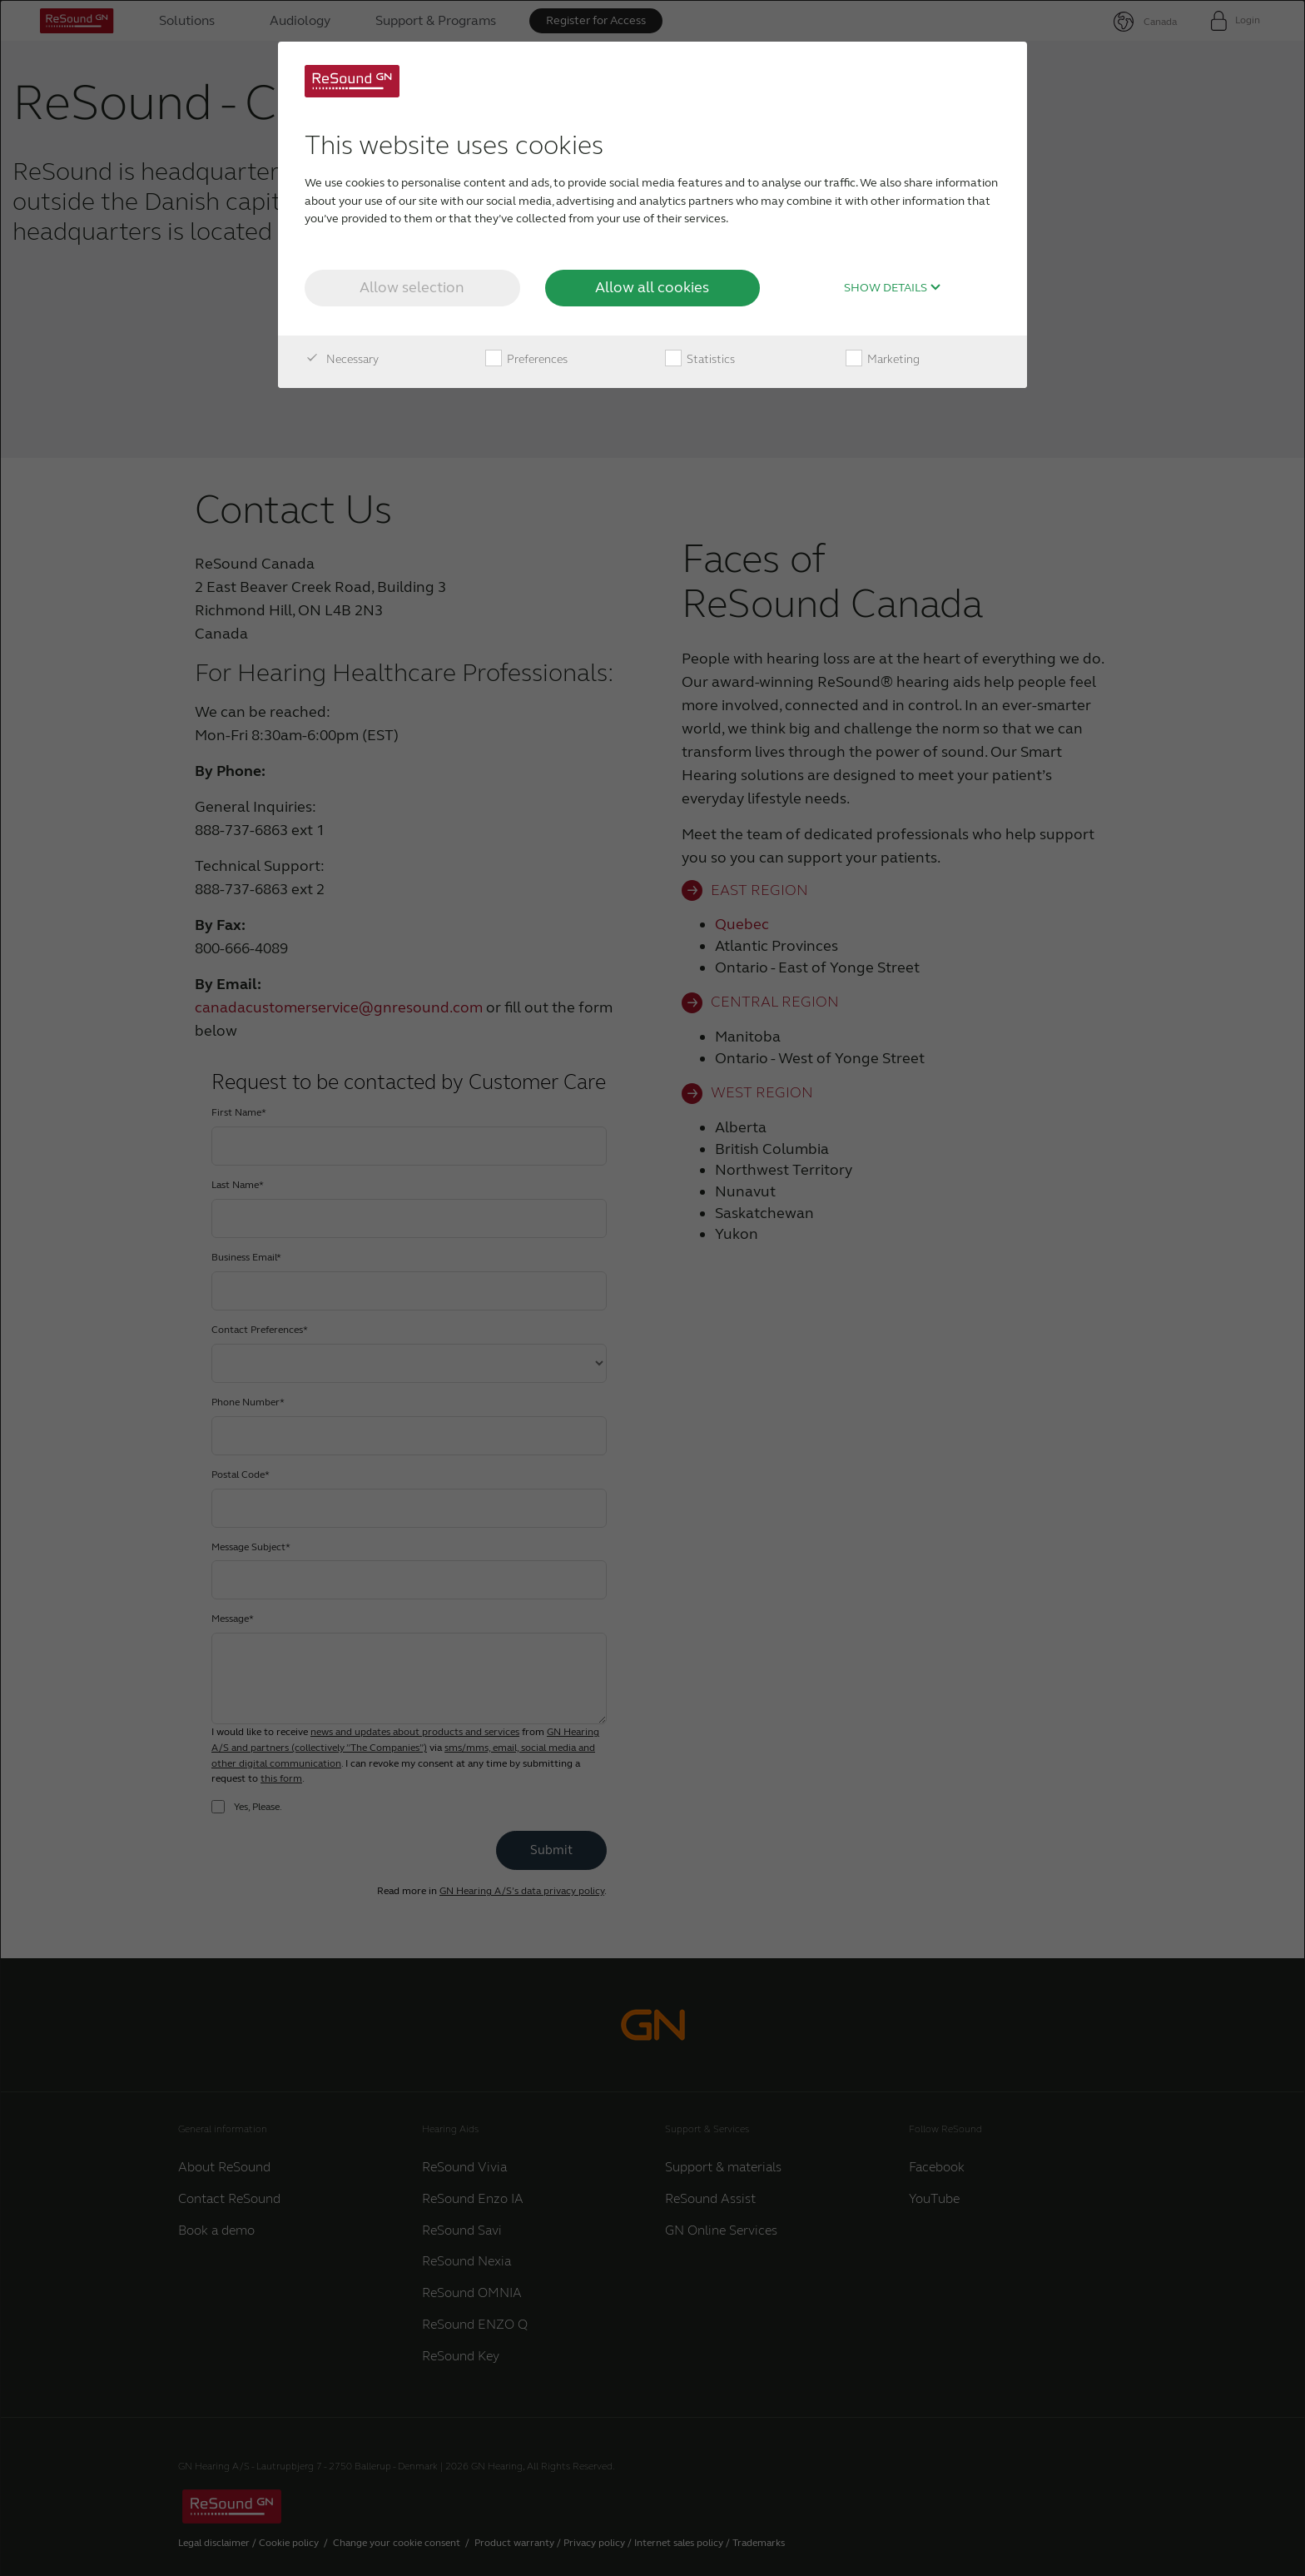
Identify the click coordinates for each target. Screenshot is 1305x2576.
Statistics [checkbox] (700, 359)
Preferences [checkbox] (526, 359)
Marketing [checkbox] (883, 359)
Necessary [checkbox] (342, 359)
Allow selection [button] (412, 287)
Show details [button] (892, 288)
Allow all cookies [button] (652, 287)
